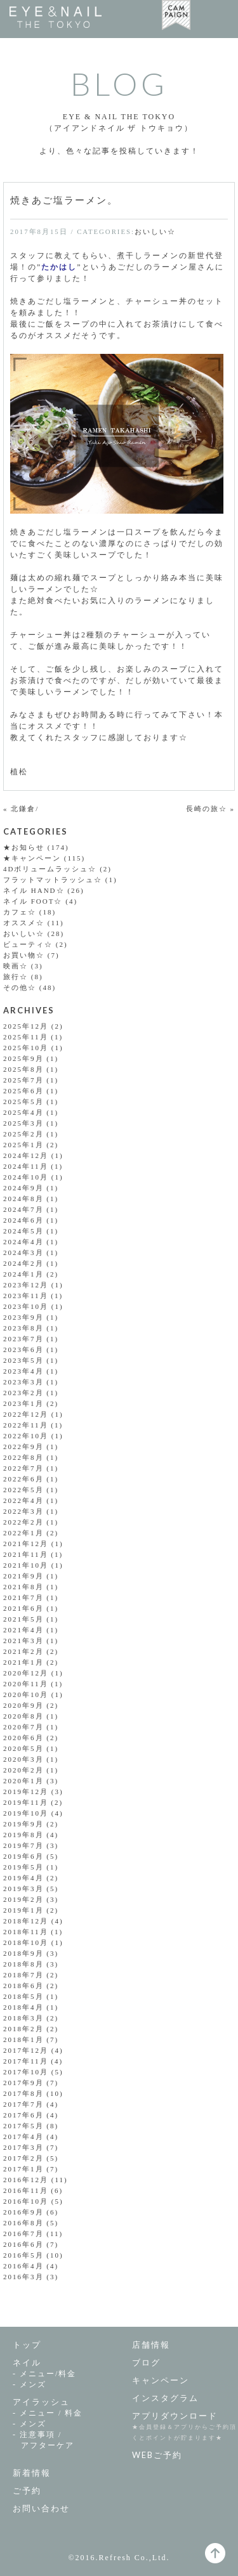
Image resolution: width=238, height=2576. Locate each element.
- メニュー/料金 (44, 2373)
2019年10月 (25, 1813)
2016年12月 (25, 2179)
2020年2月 (23, 1770)
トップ (27, 2344)
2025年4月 (23, 1112)
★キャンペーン (32, 858)
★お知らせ (23, 847)
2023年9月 (23, 1317)
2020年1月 (23, 1781)
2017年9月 (23, 2082)
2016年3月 (23, 2276)
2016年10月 (25, 2201)
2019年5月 (23, 1867)
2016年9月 (23, 2212)
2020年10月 (25, 1694)
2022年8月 (23, 1457)
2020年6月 (23, 1737)
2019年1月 (23, 1910)
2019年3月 (23, 1888)
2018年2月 (23, 2029)
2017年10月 (25, 2072)
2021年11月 (25, 1554)
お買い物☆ (23, 955)
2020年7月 (23, 1727)
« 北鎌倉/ (21, 808)
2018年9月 (23, 1953)
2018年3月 (23, 2018)
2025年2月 (23, 1134)
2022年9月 (23, 1446)
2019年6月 (23, 1856)
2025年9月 (23, 1058)
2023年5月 (23, 1360)
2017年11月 (25, 2061)
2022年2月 (23, 1522)
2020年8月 (23, 1716)
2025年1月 (23, 1144)
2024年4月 (23, 1242)
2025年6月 (23, 1091)
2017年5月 (23, 2126)
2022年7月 (23, 1468)
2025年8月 (23, 1069)
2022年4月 (23, 1500)
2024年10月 (25, 1177)
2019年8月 (23, 1834)
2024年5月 (23, 1231)
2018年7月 (23, 1975)
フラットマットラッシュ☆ (52, 879)
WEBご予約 (157, 2455)
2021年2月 (23, 1651)
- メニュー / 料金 (48, 2413)
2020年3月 (23, 1759)
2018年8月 (23, 1964)
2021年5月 (23, 1619)
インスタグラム (165, 2398)
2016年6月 (23, 2244)
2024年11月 (25, 1166)
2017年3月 (23, 2147)
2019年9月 (23, 1824)
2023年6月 (23, 1349)
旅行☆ (15, 976)
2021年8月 (23, 1586)
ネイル (27, 2362)
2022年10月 (25, 1436)
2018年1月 (23, 2039)
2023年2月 (23, 1392)
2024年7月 (23, 1209)
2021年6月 (23, 1608)
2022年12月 (25, 1414)
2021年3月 (23, 1640)
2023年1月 (23, 1403)
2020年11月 (25, 1684)
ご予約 (27, 2490)
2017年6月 (23, 2115)
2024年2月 (23, 1263)
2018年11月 (25, 1931)
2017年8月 (23, 2093)
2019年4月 (23, 1878)
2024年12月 (25, 1155)
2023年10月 (25, 1306)
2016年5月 (23, 2255)
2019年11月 (25, 1802)
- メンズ (29, 2384)
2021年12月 (25, 1543)
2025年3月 (23, 1123)
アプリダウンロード (175, 2415)
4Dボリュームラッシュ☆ (49, 869)
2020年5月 (23, 1748)
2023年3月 (23, 1382)
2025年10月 (25, 1047)
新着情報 (32, 2473)
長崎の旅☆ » (210, 808)
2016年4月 (23, 2266)
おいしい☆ (155, 231)
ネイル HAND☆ (34, 890)
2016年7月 (23, 2233)
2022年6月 (23, 1479)
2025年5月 (23, 1101)
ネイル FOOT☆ (32, 901)
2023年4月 (23, 1371)
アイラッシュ (41, 2402)
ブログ (146, 2362)
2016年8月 (23, 2223)
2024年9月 (23, 1188)
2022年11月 (25, 1425)
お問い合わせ (41, 2508)
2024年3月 (23, 1252)
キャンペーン (160, 2380)
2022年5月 (23, 1489)
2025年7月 (23, 1080)
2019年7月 (23, 1845)
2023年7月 (23, 1339)
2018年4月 (23, 2007)
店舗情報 (151, 2344)
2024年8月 (23, 1198)
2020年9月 (23, 1705)
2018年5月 (23, 1996)
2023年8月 (23, 1328)
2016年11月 (25, 2190)
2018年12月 (25, 1921)
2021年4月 (23, 1630)
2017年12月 (25, 2050)
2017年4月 (23, 2136)
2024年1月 (23, 1274)
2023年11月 (25, 1295)
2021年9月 (23, 1576)
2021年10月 (25, 1565)
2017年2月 (23, 2158)
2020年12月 (25, 1673)
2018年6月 (23, 1985)
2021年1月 (23, 1662)
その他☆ (19, 987)
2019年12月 (25, 1791)
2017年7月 (23, 2104)
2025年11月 (25, 1037)
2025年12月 (25, 1026)
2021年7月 (23, 1597)
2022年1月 (23, 1533)
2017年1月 (23, 2169)
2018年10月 (25, 1942)
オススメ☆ (23, 923)
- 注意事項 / (66, 2440)
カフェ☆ (19, 912)
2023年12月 (25, 1285)
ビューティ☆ (28, 944)
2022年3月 (23, 1511)
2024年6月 (23, 1220)
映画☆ (15, 966)
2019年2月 (23, 1899)
